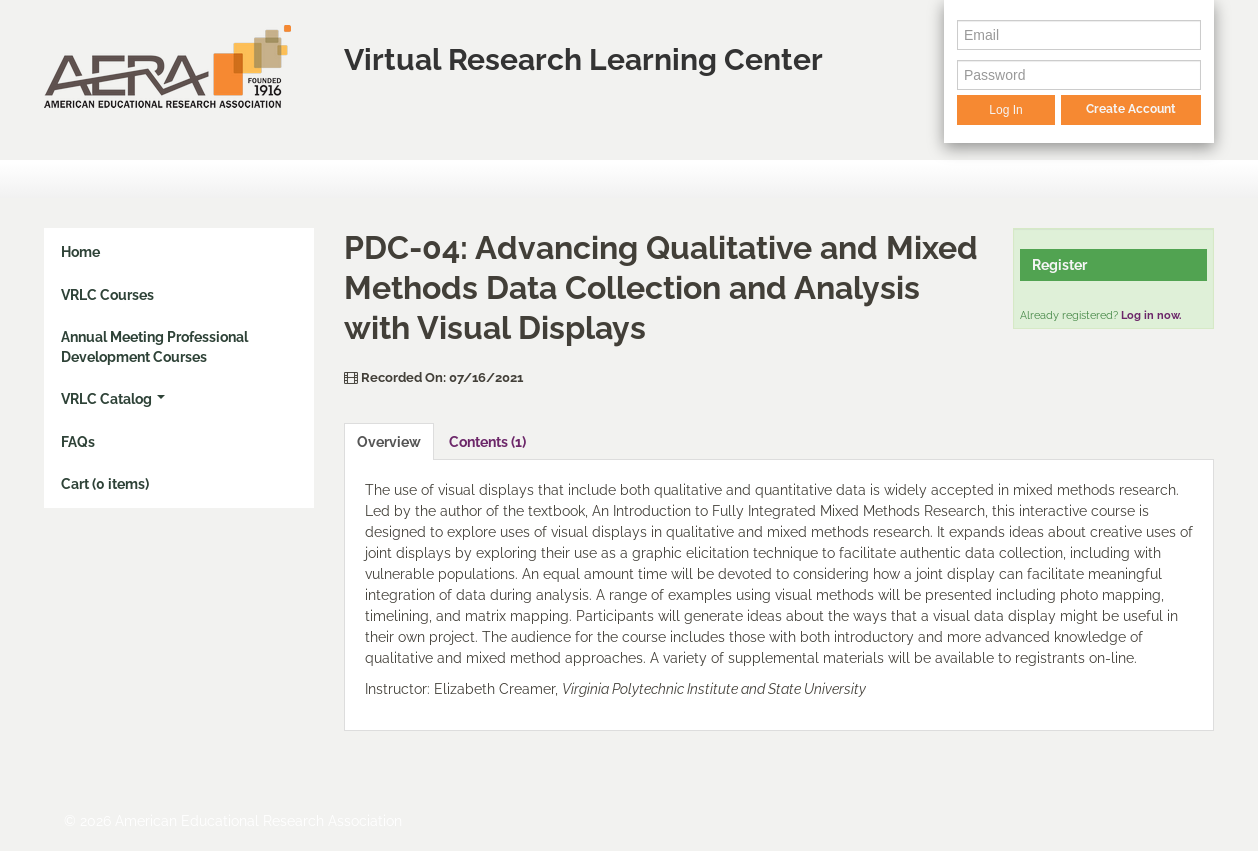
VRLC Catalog (113, 399)
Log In (1005, 110)
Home (80, 252)
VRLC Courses (107, 295)
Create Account (1131, 109)
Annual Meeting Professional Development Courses (154, 347)
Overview (389, 442)
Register (1059, 265)
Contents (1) (487, 442)
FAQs (78, 442)
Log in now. (1151, 315)
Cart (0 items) (105, 484)
